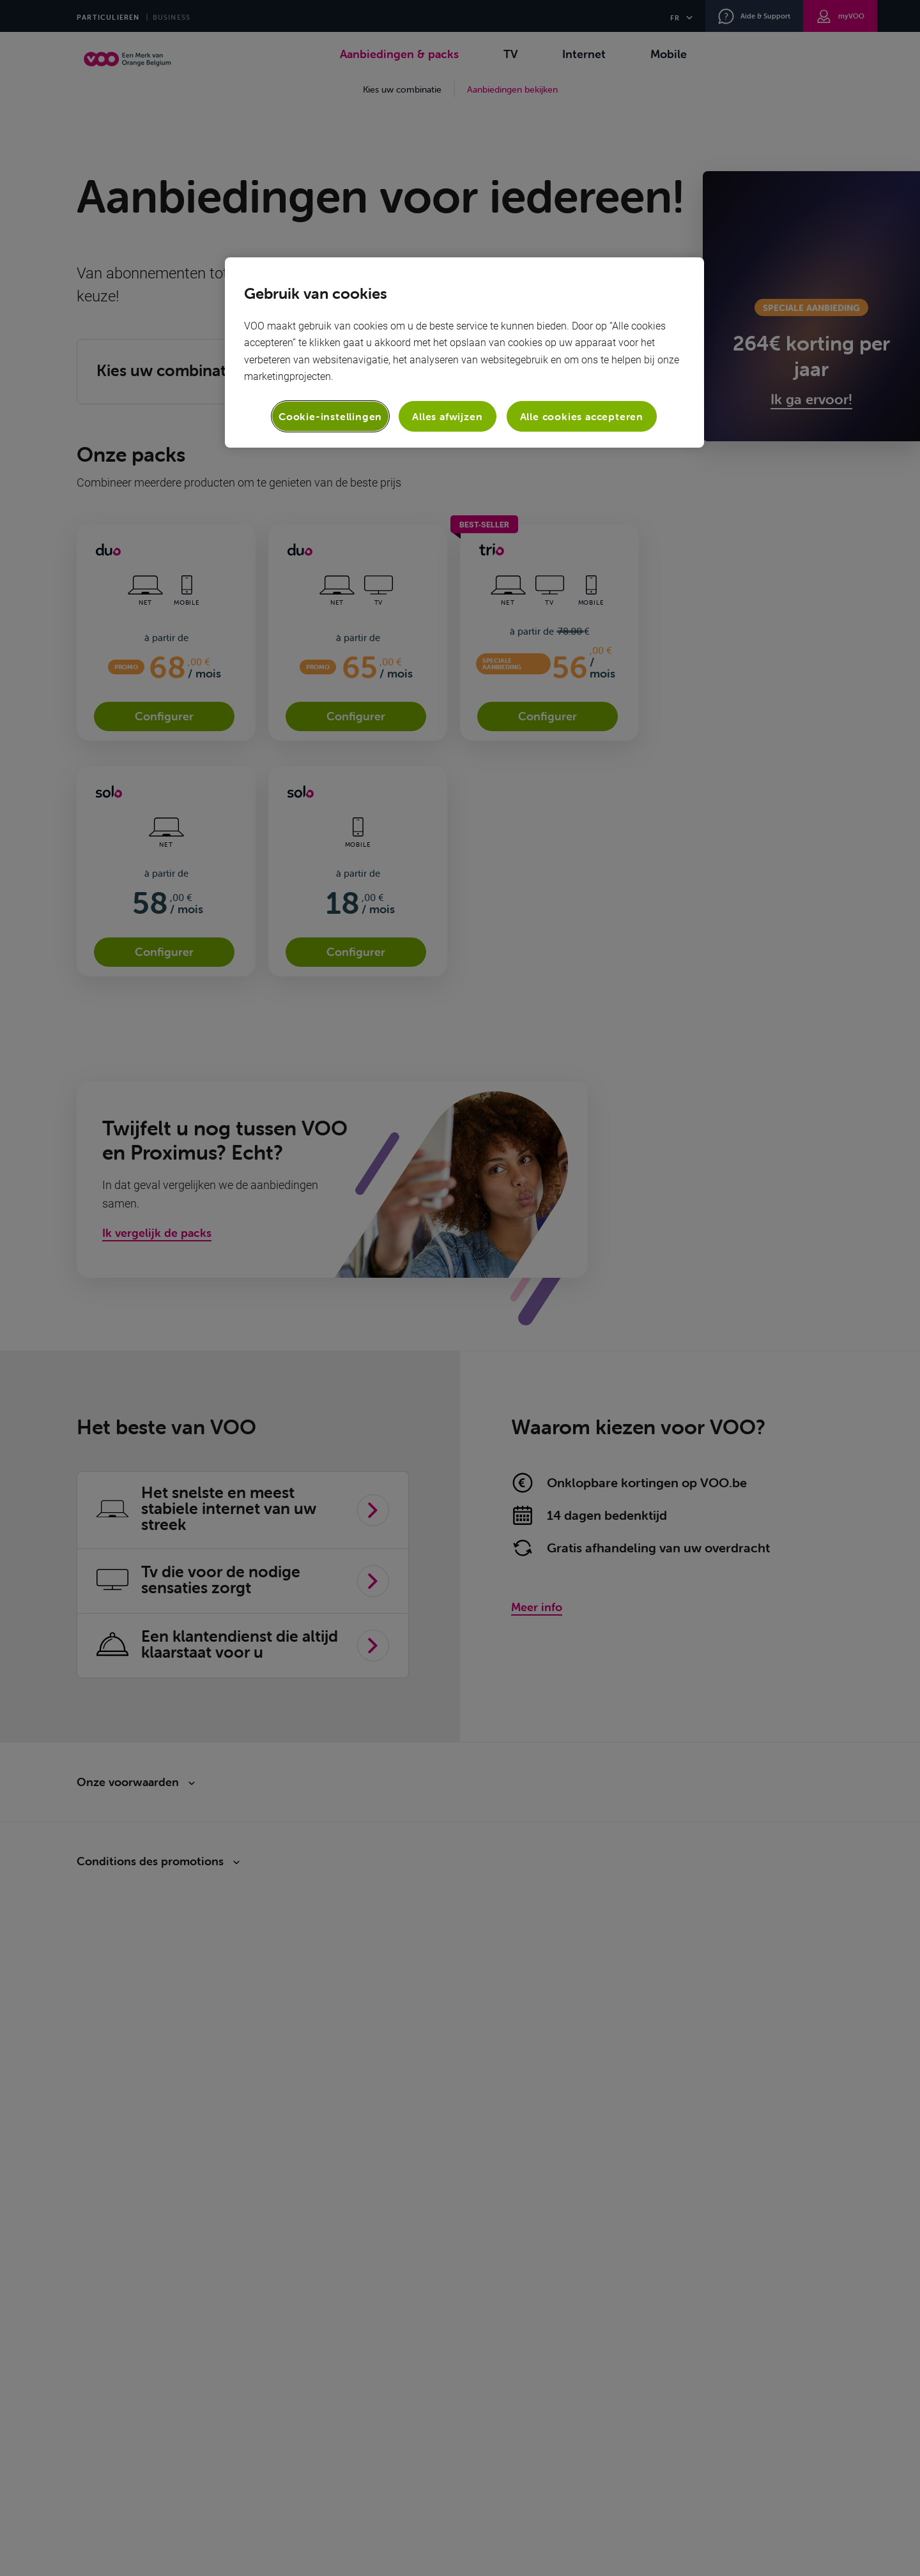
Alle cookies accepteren (581, 416)
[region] (464, 352)
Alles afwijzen (447, 416)
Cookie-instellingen (330, 416)
